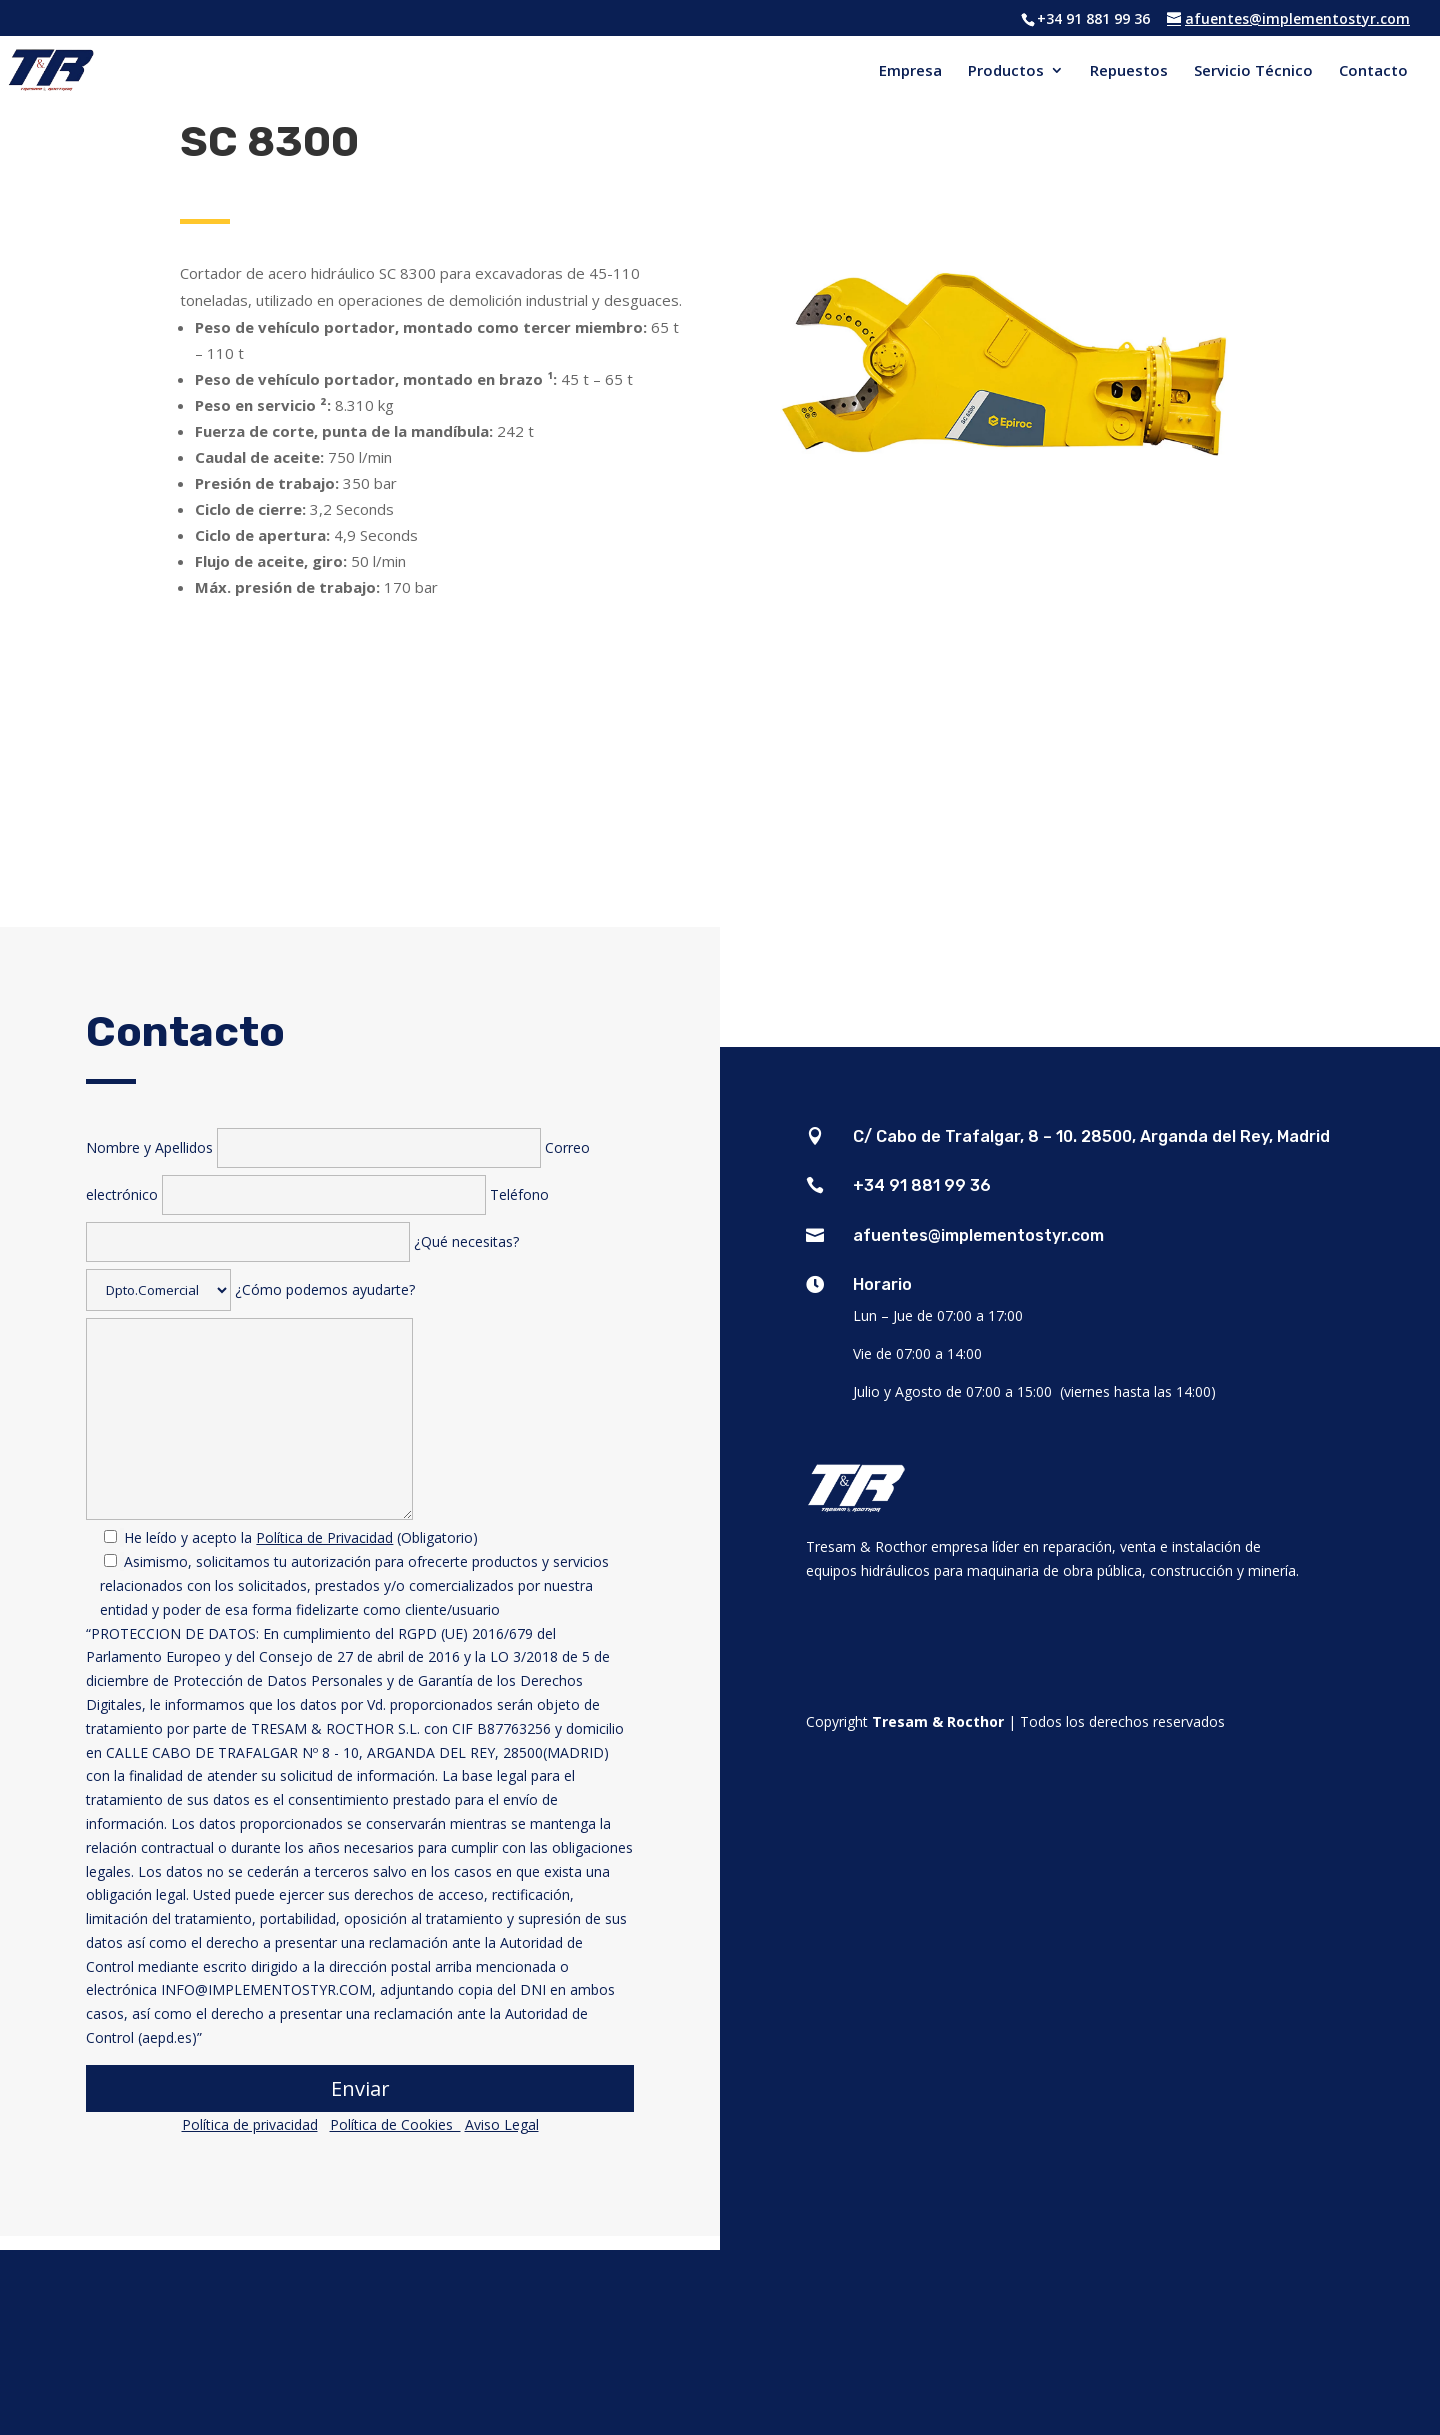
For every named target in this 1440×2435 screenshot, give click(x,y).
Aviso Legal (502, 2124)
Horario (882, 1284)
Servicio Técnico (1253, 71)
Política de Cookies (395, 2124)
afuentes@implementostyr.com (978, 1235)
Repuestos (1129, 71)
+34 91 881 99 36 (922, 1185)
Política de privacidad (250, 2124)
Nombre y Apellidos (315, 1147)
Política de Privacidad (324, 1537)
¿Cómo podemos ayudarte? (359, 1710)
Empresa (910, 71)
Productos (1006, 71)
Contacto (1373, 71)
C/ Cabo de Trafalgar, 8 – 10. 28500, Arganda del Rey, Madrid (1091, 1136)
